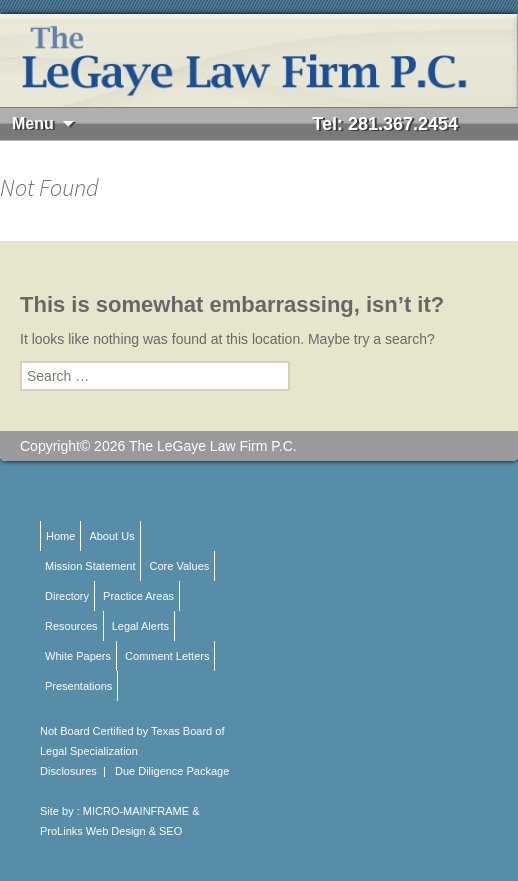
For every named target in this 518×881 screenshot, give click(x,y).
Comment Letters (167, 656)
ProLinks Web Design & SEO (111, 831)
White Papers (78, 656)
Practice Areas (138, 596)
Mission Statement (90, 566)
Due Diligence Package (172, 771)
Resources (71, 626)
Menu (33, 123)
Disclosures (68, 771)
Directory (67, 596)
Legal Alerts (140, 626)
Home (60, 536)
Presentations (78, 686)
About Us (111, 536)
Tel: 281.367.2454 (385, 124)
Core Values (180, 566)
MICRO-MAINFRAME (136, 811)
